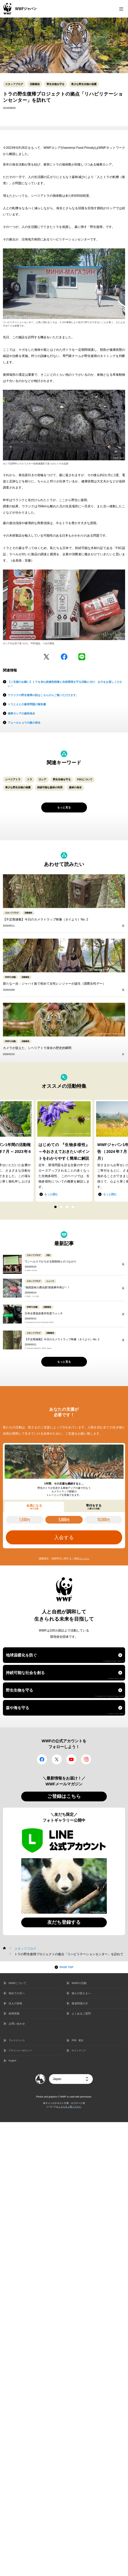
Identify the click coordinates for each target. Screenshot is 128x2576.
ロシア (42, 779)
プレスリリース (17, 2040)
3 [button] (67, 1207)
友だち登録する (64, 1922)
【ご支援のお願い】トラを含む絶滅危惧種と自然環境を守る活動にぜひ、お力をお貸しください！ (65, 683)
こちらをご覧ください (70, 2106)
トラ (29, 779)
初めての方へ (17, 1993)
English (12, 2060)
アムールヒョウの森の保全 (24, 722)
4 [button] (73, 1207)
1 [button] (55, 1207)
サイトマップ (79, 2050)
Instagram (86, 1759)
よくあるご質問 (81, 2013)
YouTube (71, 1759)
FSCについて (84, 779)
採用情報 (14, 2013)
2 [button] (61, 1207)
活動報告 (35, 84)
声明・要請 (77, 2040)
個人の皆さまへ (81, 1993)
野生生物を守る (55, 84)
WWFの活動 (79, 1983)
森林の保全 (75, 787)
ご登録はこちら (64, 1796)
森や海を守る (65, 1710)
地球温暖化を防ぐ (65, 1657)
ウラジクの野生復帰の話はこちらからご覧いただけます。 (43, 695)
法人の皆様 (15, 2003)
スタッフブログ (14, 84)
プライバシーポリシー (20, 2050)
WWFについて (17, 1983)
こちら (85, 1558)
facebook (64, 657)
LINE (82, 657)
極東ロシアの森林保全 (21, 713)
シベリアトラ (12, 779)
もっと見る (64, 807)
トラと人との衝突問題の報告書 (27, 704)
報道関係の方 (80, 2003)
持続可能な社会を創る (65, 1675)
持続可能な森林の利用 (49, 787)
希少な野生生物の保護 (83, 84)
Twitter (46, 657)
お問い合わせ (17, 2023)
